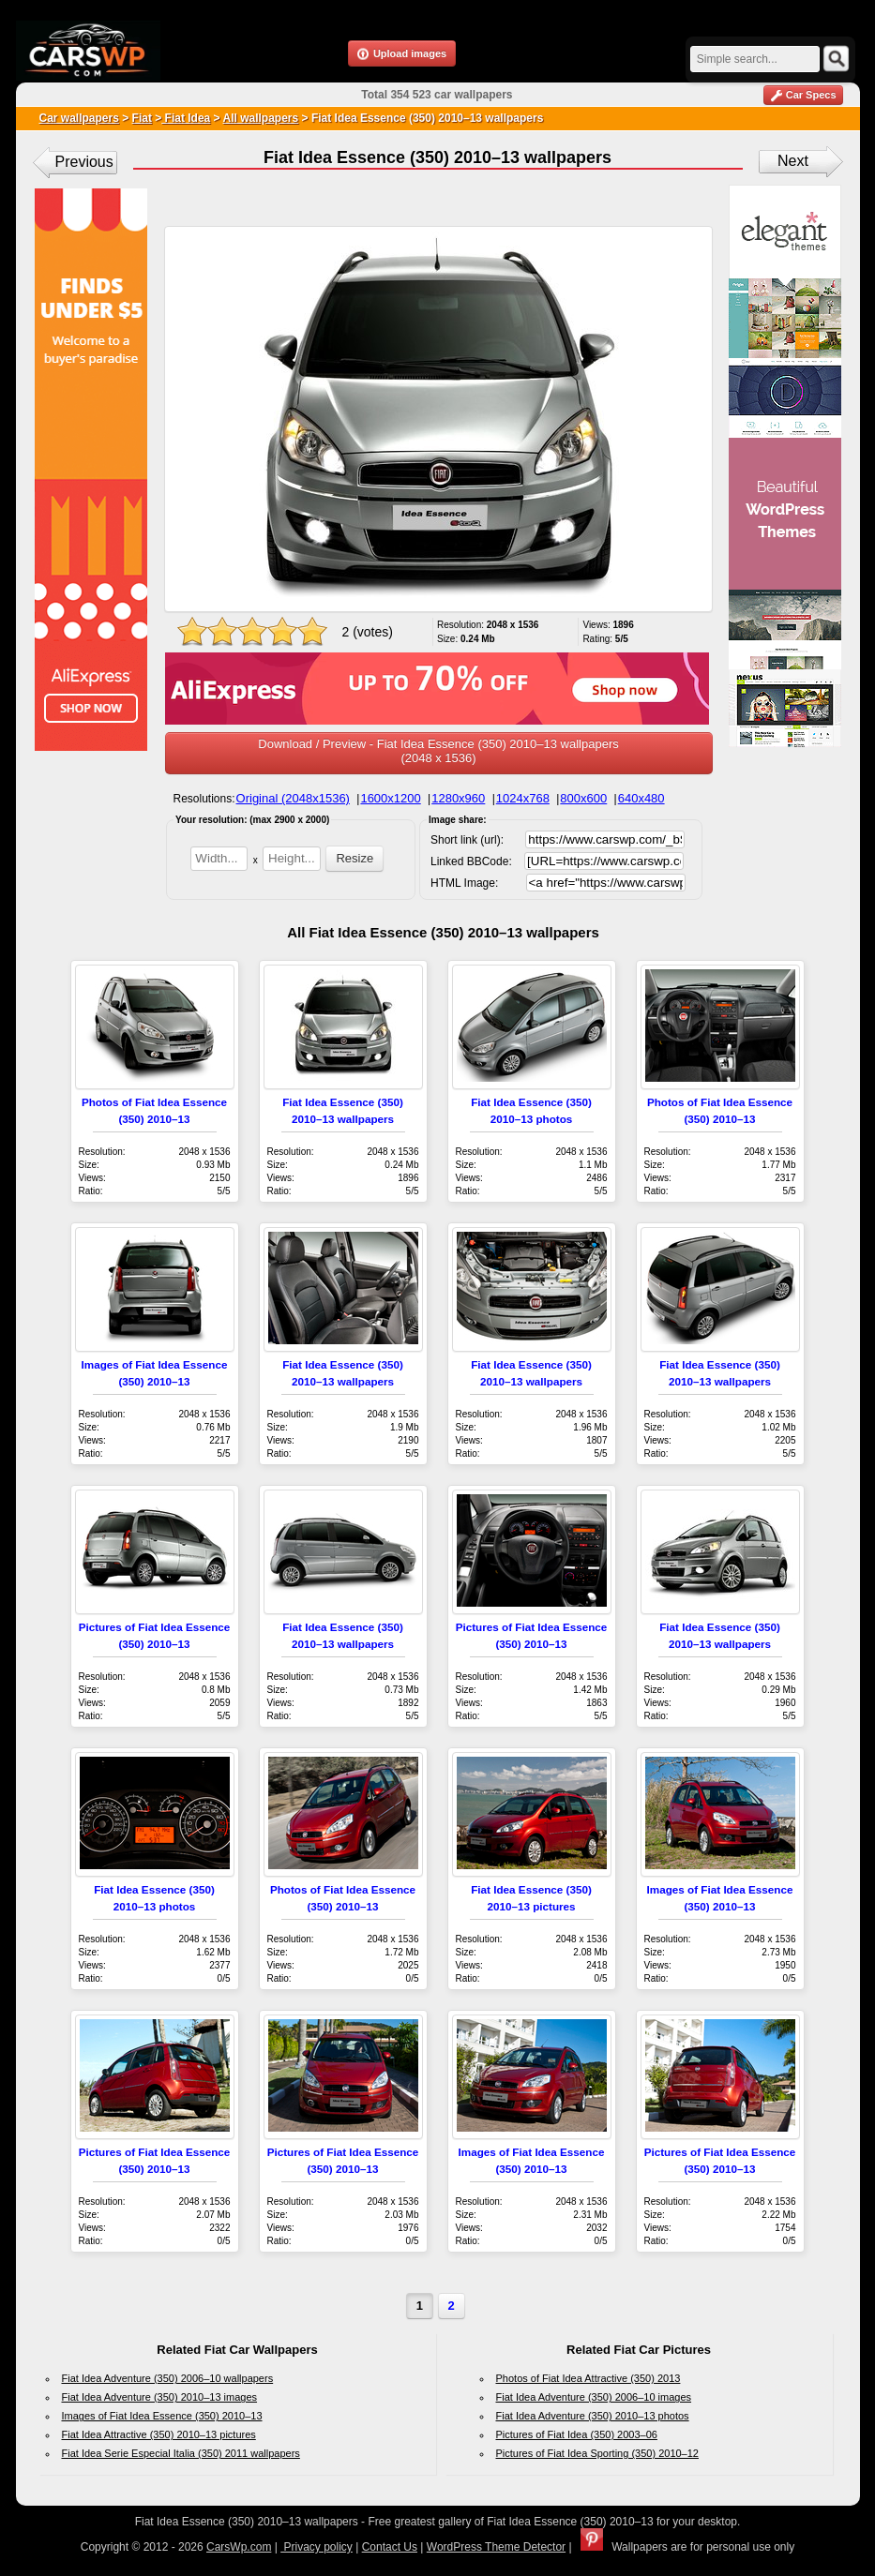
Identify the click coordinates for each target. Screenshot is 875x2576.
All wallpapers (261, 118)
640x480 (641, 798)
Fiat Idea (185, 118)
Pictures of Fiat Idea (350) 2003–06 (576, 2434)
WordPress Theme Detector (496, 2547)
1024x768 (523, 798)
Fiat (142, 118)
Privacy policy (316, 2547)
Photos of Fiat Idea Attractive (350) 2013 (588, 2378)
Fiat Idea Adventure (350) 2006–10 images (594, 2397)
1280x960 (458, 798)
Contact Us (389, 2547)
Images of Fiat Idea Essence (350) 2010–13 (162, 2415)
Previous (84, 162)
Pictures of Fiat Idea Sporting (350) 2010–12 (597, 2453)
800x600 (583, 798)
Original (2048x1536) (293, 798)
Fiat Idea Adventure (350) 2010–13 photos (592, 2415)
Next (792, 161)
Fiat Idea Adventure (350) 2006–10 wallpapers (168, 2378)
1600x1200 (390, 798)
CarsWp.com (238, 2547)
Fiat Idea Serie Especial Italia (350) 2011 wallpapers (181, 2453)
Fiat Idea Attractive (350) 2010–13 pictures (159, 2434)
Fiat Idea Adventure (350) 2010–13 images (160, 2397)
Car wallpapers (79, 118)
